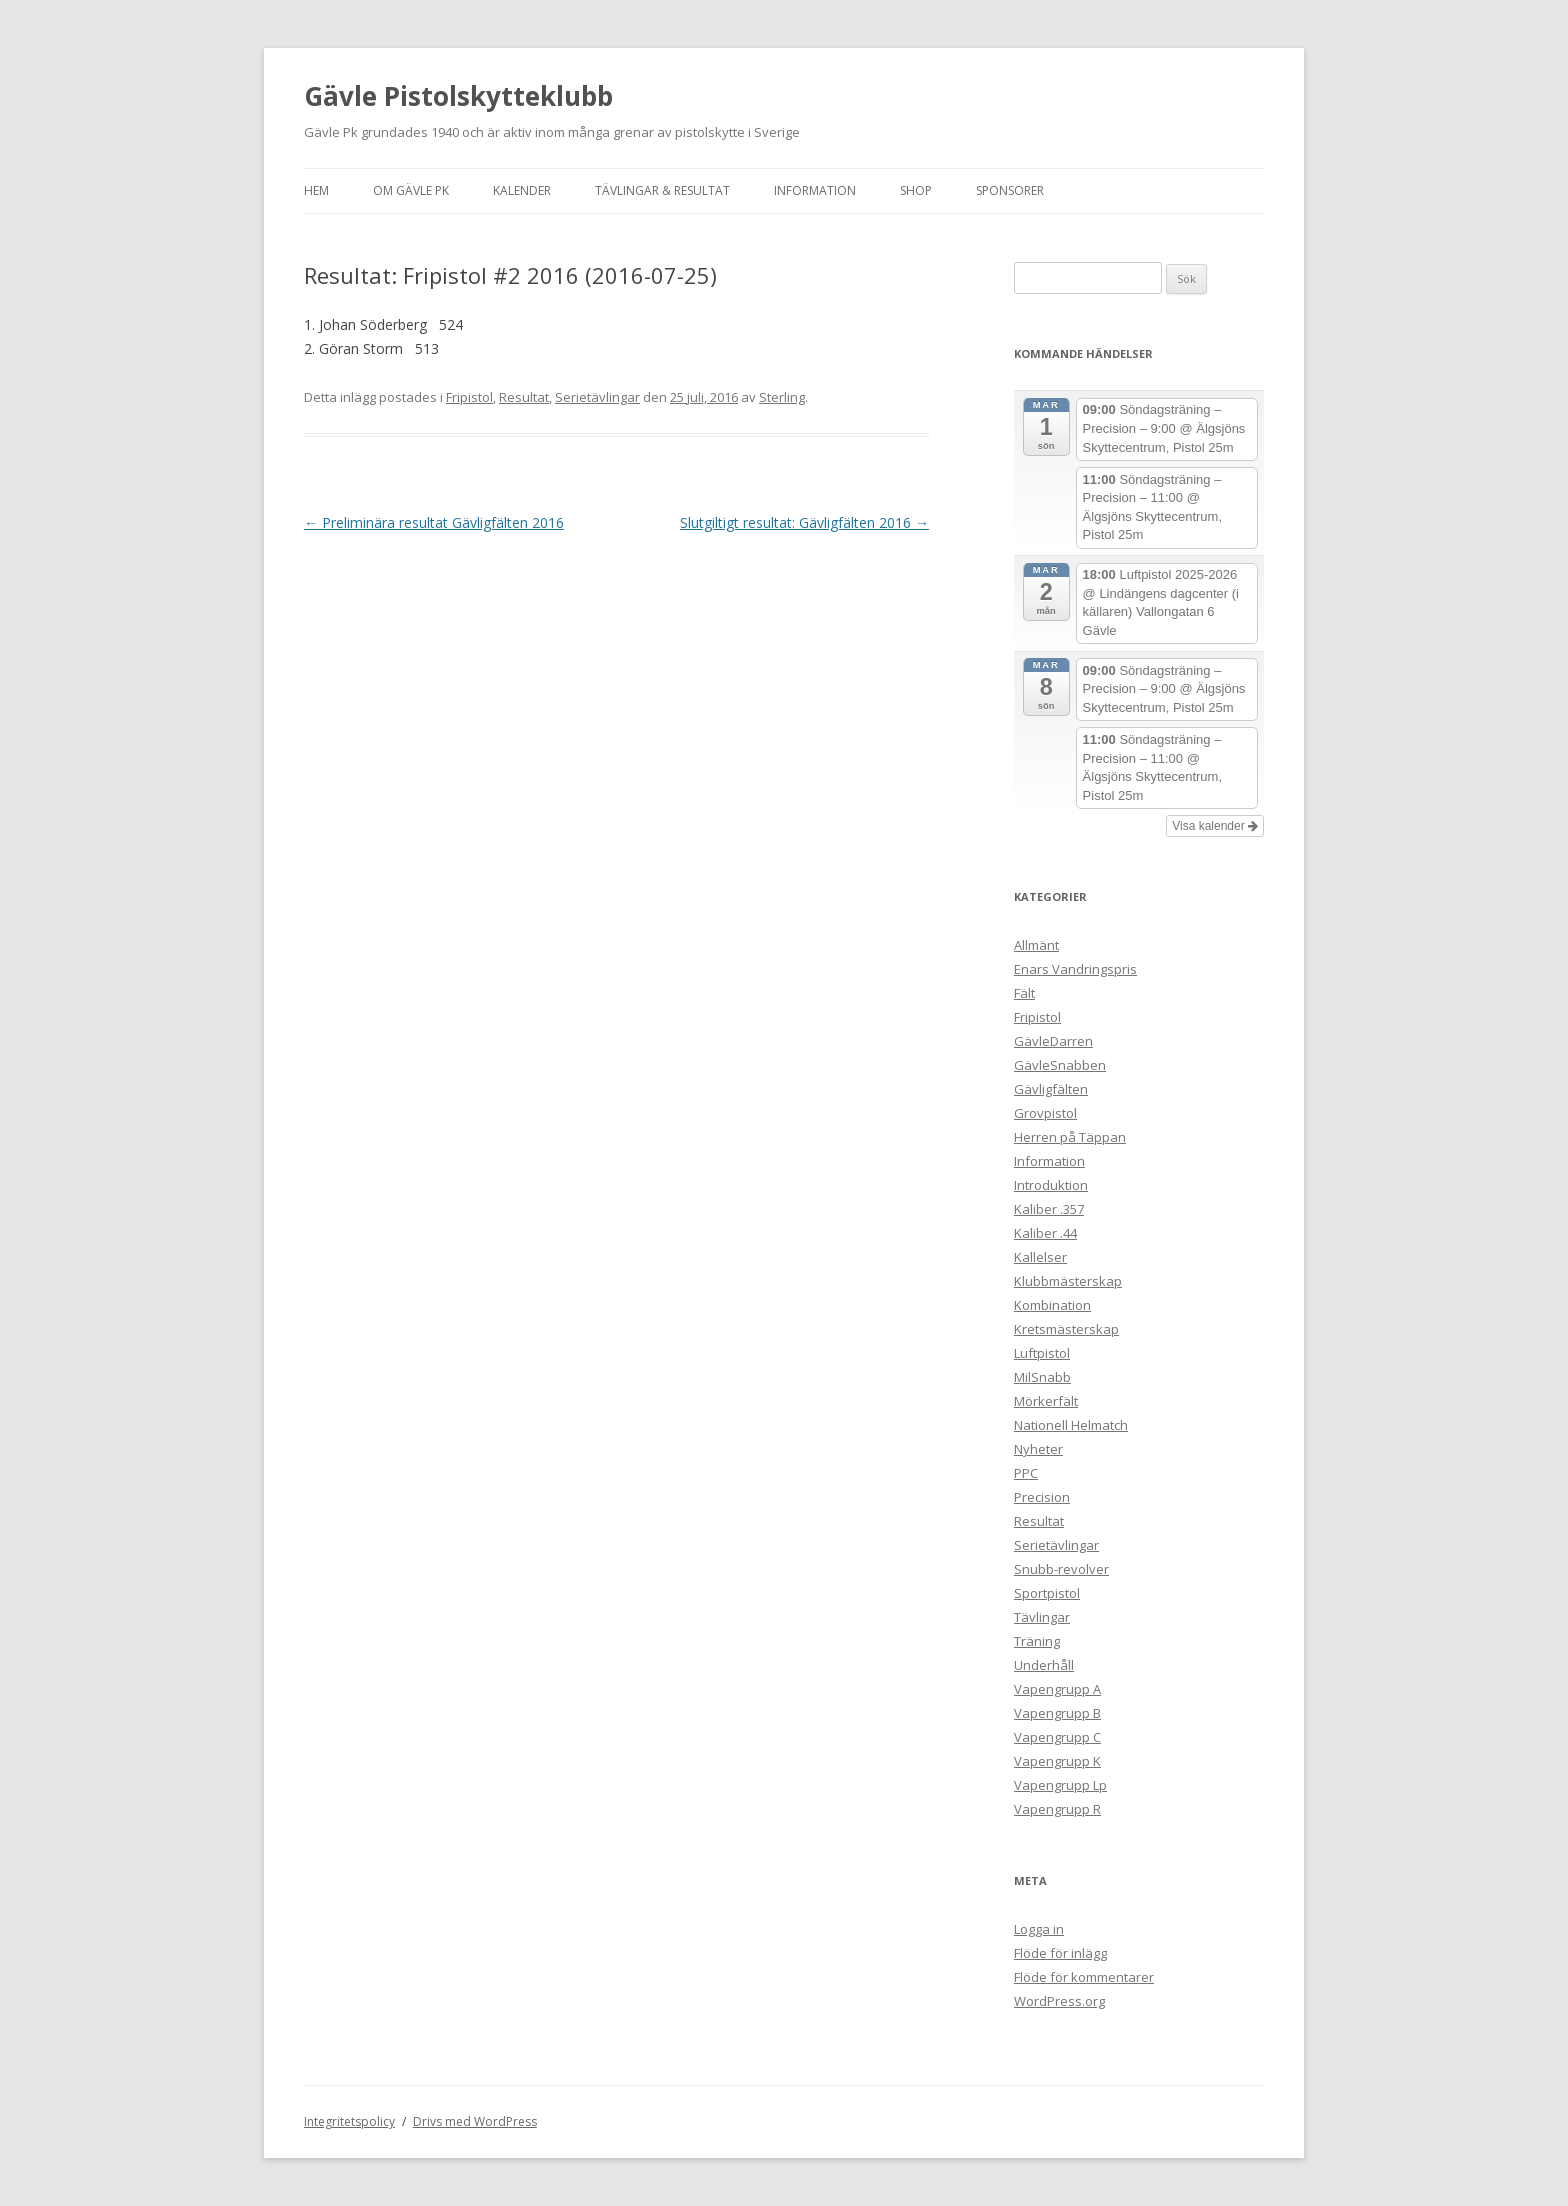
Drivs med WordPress (475, 2121)
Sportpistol (1047, 1593)
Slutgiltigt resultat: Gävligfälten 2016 (804, 522)
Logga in (1039, 1929)
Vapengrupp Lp (1060, 1785)
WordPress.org (1059, 2001)
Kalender (522, 190)
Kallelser (1040, 1257)
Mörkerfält (1046, 1401)
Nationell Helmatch (1071, 1425)
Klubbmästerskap (1068, 1281)
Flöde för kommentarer (1084, 1977)
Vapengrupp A (1057, 1689)
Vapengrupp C (1057, 1737)
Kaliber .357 (1049, 1209)
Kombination (1052, 1305)
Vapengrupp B (1057, 1713)
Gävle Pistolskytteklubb (458, 96)
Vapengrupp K (1057, 1761)
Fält (1024, 993)
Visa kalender (1215, 826)
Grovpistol (1045, 1113)
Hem (316, 190)
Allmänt (1036, 945)
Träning (1037, 1641)
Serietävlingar (597, 397)
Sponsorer (1010, 190)
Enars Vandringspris (1075, 969)
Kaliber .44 (1045, 1233)
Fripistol (469, 397)
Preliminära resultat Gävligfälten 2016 (434, 522)
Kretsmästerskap (1066, 1329)
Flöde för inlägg (1060, 1953)
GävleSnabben (1060, 1065)
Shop (916, 190)
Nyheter (1038, 1449)
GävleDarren (1053, 1041)
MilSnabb (1042, 1377)
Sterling (782, 397)
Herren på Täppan (1070, 1137)
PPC (1026, 1473)
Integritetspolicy (349, 2121)
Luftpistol (1042, 1353)
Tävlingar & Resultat (662, 190)
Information (815, 190)
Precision (1042, 1497)
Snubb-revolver (1061, 1569)
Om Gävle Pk (411, 190)
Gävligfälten (1051, 1089)
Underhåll (1044, 1665)
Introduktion (1051, 1185)
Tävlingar (1042, 1617)
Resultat (524, 397)
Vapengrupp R (1057, 1809)
